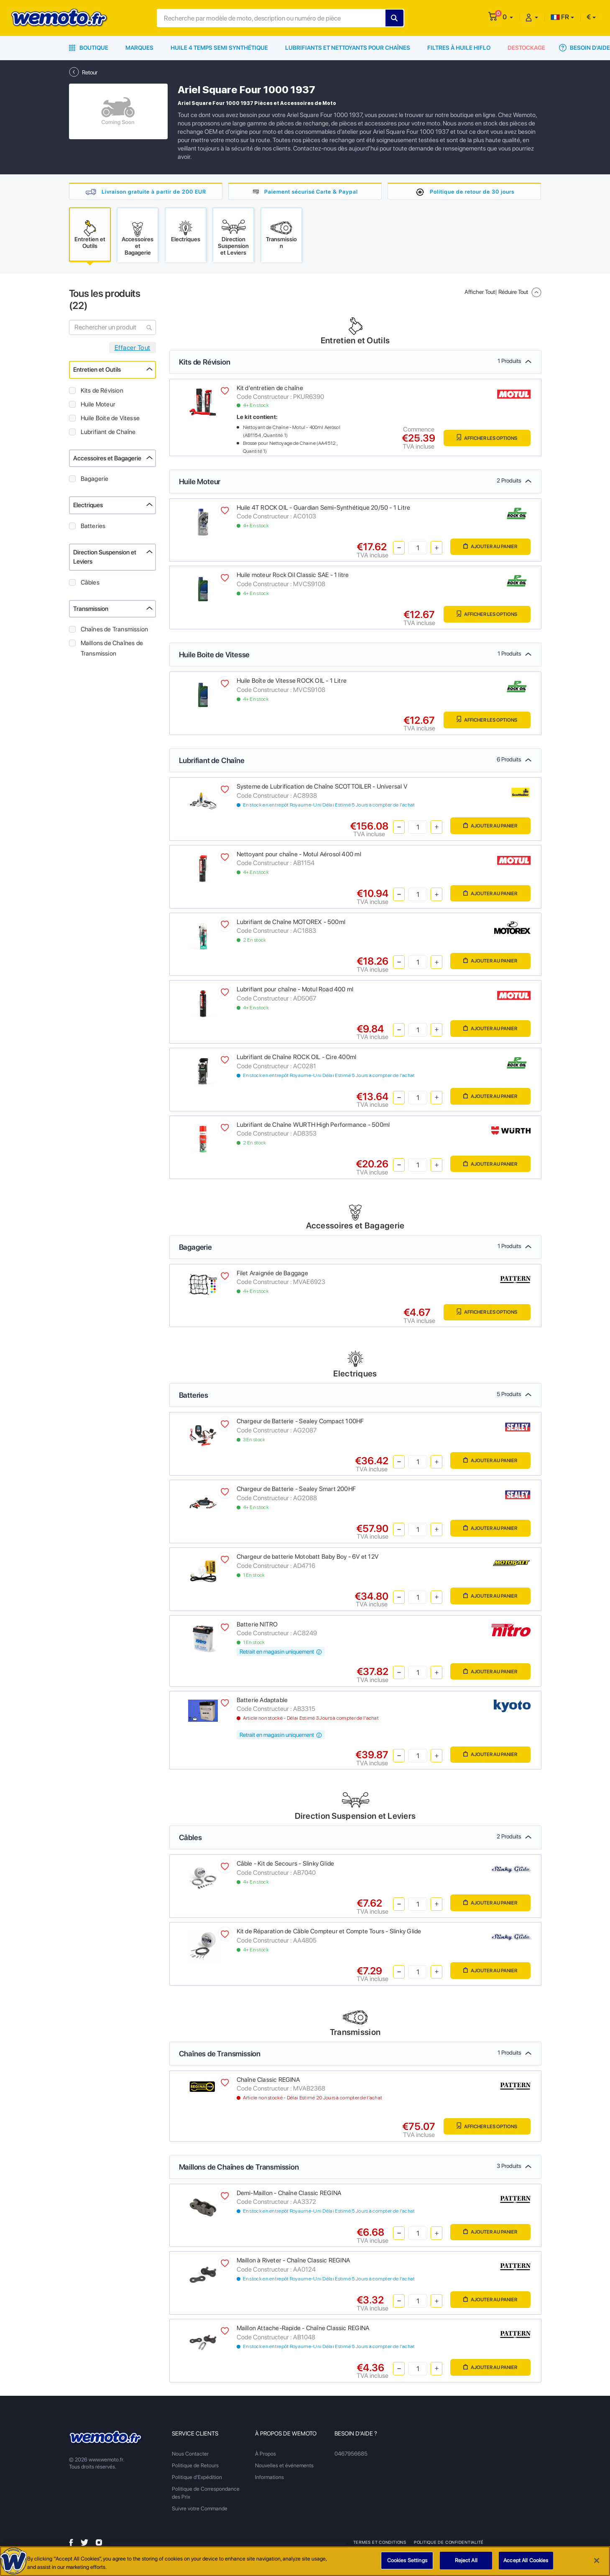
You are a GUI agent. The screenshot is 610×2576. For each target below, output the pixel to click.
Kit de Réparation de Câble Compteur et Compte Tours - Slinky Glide (329, 1933)
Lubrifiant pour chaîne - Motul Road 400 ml (295, 991)
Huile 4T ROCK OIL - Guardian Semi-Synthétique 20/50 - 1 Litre (324, 509)
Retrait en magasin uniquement (281, 1653)
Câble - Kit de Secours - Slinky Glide (285, 1865)
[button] (508, 17)
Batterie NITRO (257, 1626)
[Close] (596, 2560)
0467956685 (351, 2455)
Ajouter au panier (487, 549)
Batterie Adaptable (262, 1701)
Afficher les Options (483, 440)
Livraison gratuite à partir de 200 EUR (153, 191)
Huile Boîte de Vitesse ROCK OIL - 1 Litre (292, 682)
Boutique (88, 47)
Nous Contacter (190, 2455)
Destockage (526, 47)
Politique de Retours (195, 2467)
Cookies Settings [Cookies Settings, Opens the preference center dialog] (407, 2560)
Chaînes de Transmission (114, 631)
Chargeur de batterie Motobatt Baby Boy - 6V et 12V (308, 1558)
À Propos (265, 2455)
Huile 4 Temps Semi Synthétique (219, 47)
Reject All (466, 2560)
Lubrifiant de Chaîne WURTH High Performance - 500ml (313, 1126)
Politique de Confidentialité (449, 2543)
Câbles (90, 584)
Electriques (88, 507)
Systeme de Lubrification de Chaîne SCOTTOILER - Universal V (322, 788)
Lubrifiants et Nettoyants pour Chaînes (347, 47)
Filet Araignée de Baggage (272, 1275)
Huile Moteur (98, 406)
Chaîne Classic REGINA (268, 2081)
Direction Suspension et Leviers (104, 558)
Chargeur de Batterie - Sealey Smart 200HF (296, 1490)
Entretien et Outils (97, 371)
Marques (139, 47)
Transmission (90, 610)
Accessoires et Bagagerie (107, 460)
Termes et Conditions (380, 2543)
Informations (269, 2479)
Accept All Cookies (525, 2560)
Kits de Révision (102, 392)
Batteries (93, 527)
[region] (305, 2561)
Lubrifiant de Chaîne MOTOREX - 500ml (291, 923)
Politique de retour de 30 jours (472, 191)
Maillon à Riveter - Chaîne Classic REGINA (293, 2262)
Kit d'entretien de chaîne (270, 389)
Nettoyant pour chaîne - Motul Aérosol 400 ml (299, 856)
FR (560, 17)
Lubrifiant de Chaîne (108, 433)
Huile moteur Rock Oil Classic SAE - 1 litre (293, 576)
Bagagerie (95, 480)
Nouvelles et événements (284, 2467)
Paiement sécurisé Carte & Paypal (311, 191)
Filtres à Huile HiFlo (458, 47)
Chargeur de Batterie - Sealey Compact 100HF (300, 1423)
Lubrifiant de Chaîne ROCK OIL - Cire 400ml (297, 1058)
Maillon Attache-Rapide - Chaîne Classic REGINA (303, 2329)
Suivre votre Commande (199, 2510)
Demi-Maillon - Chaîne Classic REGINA (289, 2194)
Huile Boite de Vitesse (110, 420)
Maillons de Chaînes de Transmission (112, 650)
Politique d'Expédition (197, 2479)
